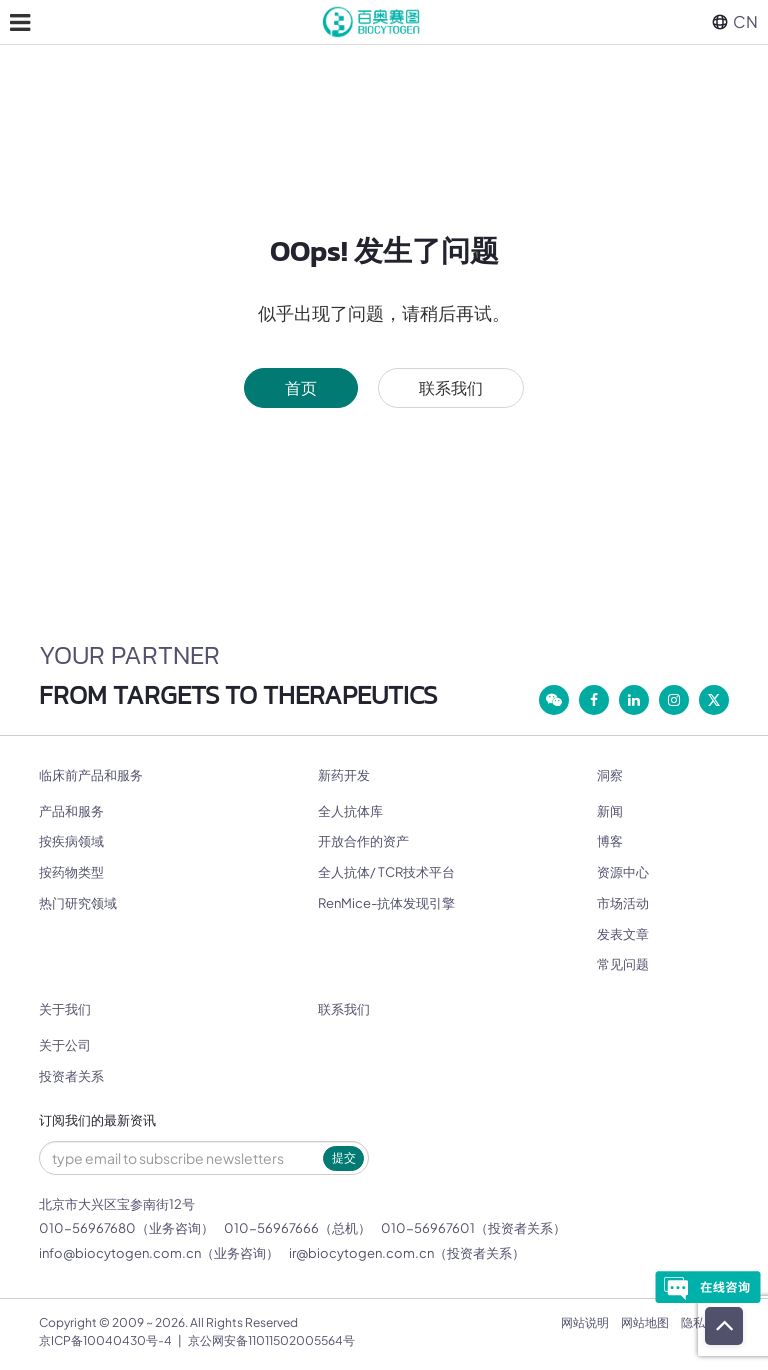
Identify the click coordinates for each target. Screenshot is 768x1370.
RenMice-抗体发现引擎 (386, 903)
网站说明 (585, 1322)
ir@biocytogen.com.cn (361, 1253)
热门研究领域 (78, 903)
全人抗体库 (350, 811)
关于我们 (65, 1009)
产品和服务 (71, 811)
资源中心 (623, 872)
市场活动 (623, 903)
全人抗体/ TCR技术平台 (386, 872)
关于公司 (65, 1045)
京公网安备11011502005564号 (271, 1340)
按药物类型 (71, 872)
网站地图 (645, 1322)
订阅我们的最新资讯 (97, 1120)
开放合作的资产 (363, 841)
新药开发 (344, 775)
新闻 (610, 811)
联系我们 (451, 387)
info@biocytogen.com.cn (120, 1253)
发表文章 (623, 934)
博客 (610, 841)
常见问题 (623, 964)
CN (735, 21)
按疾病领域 (71, 841)
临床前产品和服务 (91, 775)
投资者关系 (71, 1076)
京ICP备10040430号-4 (105, 1340)
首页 (301, 387)
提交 (344, 1157)
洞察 (610, 775)
